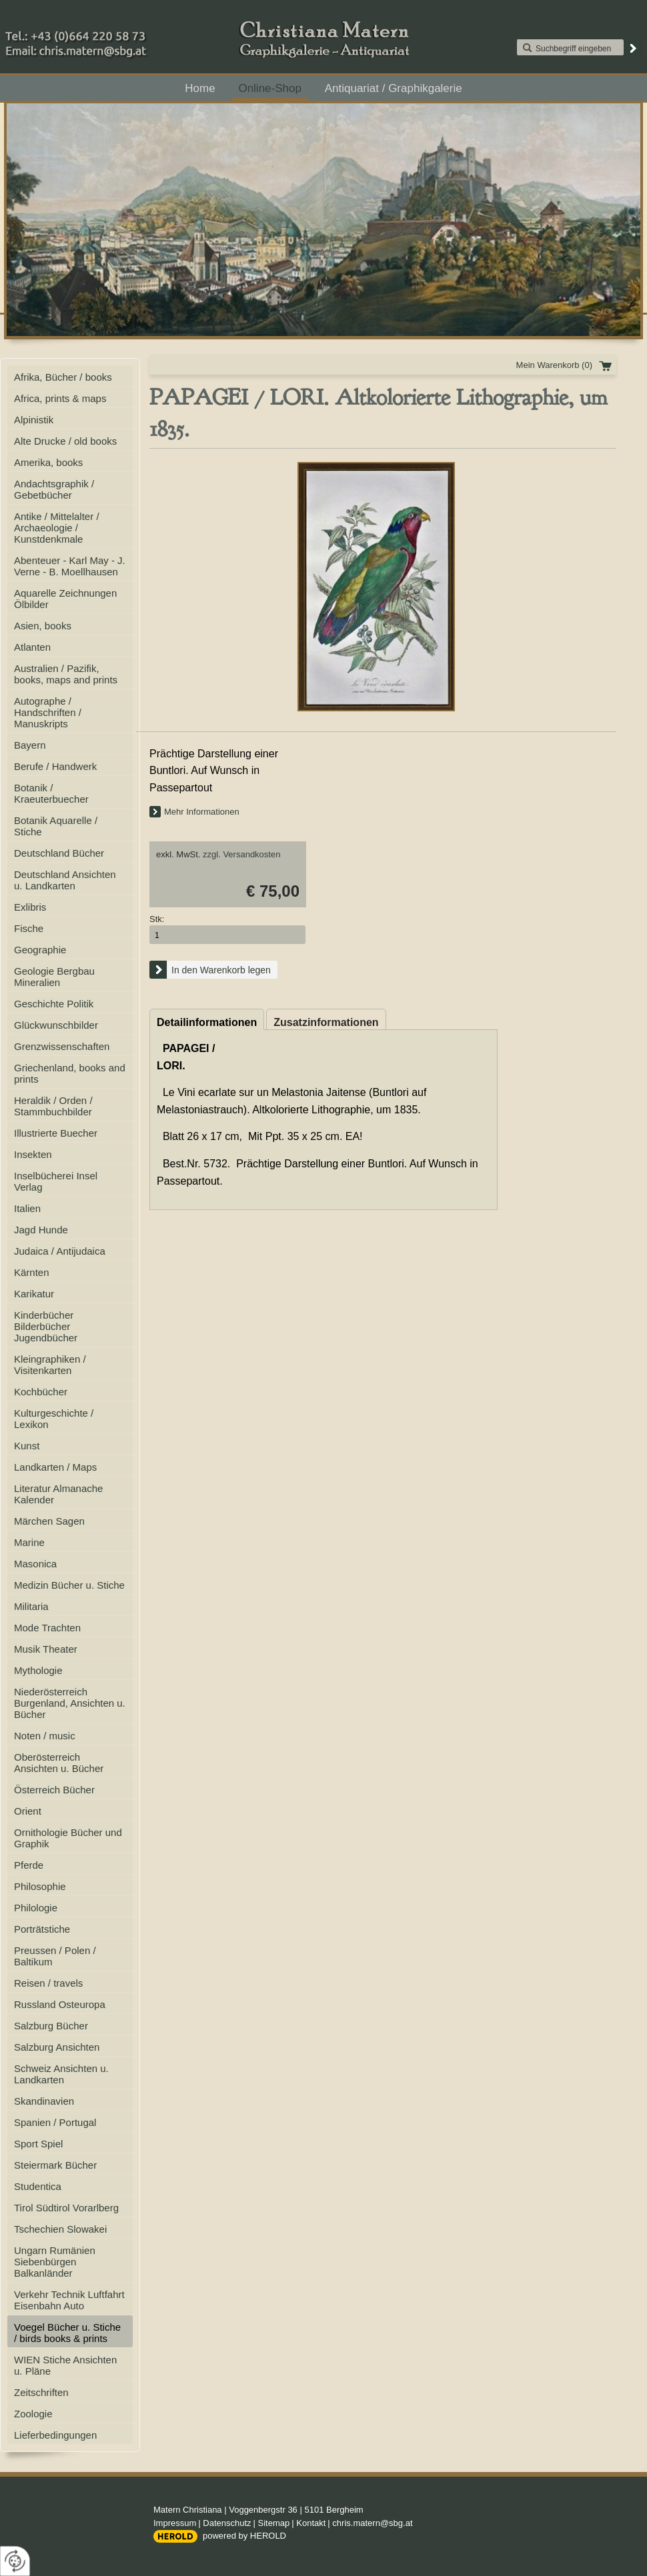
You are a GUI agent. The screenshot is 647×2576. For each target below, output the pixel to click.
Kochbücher (40, 1391)
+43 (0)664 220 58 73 (120, 33)
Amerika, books (48, 462)
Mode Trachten (47, 1627)
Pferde (28, 1865)
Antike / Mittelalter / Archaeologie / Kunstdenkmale (56, 528)
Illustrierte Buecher (55, 1133)
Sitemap (274, 2523)
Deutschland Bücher (59, 853)
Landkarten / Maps (55, 1467)
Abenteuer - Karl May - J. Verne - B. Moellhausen (69, 566)
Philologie (35, 1907)
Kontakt (311, 2523)
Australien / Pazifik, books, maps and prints (65, 674)
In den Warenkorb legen (221, 970)
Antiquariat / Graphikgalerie (393, 88)
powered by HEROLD (244, 2536)
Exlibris (30, 907)
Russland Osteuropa (59, 2004)
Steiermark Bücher (55, 2165)
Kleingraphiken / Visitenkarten (50, 1364)
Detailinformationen (207, 1022)
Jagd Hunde (41, 1229)
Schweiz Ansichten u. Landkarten (61, 2074)
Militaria (31, 1606)
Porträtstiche (42, 1929)
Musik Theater (45, 1649)
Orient (27, 1811)
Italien (27, 1208)
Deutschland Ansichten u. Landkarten (65, 880)
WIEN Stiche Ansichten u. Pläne (65, 2365)
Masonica (35, 1563)
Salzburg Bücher (51, 2025)
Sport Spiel (38, 2143)
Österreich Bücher (54, 1789)
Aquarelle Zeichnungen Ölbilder (65, 598)
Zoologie (33, 2413)
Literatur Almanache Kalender (58, 1494)
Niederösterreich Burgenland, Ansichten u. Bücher (69, 1703)
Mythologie (38, 1670)
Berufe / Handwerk (55, 766)
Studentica (37, 2186)
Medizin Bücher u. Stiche (69, 1585)
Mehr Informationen (201, 812)
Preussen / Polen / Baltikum (55, 1956)
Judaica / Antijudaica (59, 1251)
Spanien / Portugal (55, 2122)
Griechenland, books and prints (69, 1073)
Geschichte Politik (53, 1003)
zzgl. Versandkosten (241, 854)
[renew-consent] (15, 2561)
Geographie (40, 949)
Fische (28, 928)
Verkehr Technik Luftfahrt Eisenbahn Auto (69, 2300)
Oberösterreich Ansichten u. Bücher (58, 1762)
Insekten (33, 1154)
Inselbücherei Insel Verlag (55, 1181)
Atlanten (32, 647)
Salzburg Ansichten (56, 2047)
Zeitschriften (41, 2392)
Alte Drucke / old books (65, 441)
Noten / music (44, 1735)
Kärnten (31, 1272)
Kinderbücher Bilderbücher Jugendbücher (45, 1326)
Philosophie (40, 1886)
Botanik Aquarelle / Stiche (55, 826)
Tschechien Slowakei (60, 2229)
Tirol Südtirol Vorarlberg (66, 2207)
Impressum (174, 2523)
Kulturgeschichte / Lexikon (53, 1418)
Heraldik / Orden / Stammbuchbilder (53, 1106)
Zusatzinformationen (325, 1022)
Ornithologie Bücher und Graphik (68, 1838)
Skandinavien (44, 2101)
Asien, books (42, 625)
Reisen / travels (48, 1983)
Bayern (30, 745)
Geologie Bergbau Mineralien (54, 976)
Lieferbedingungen (55, 2435)
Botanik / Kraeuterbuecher (51, 793)
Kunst (26, 1445)
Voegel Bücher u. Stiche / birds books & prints (67, 2332)
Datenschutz (227, 2523)
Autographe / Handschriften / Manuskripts (47, 712)
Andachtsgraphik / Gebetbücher (54, 489)
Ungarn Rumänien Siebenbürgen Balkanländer (54, 2262)
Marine (29, 1542)
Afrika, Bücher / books (63, 377)
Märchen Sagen (49, 1521)
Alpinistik (33, 419)
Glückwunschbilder (56, 1025)
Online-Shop (269, 88)
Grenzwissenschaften (61, 1046)
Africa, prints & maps (60, 398)
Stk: (156, 919)
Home (200, 88)
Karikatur (34, 1293)
